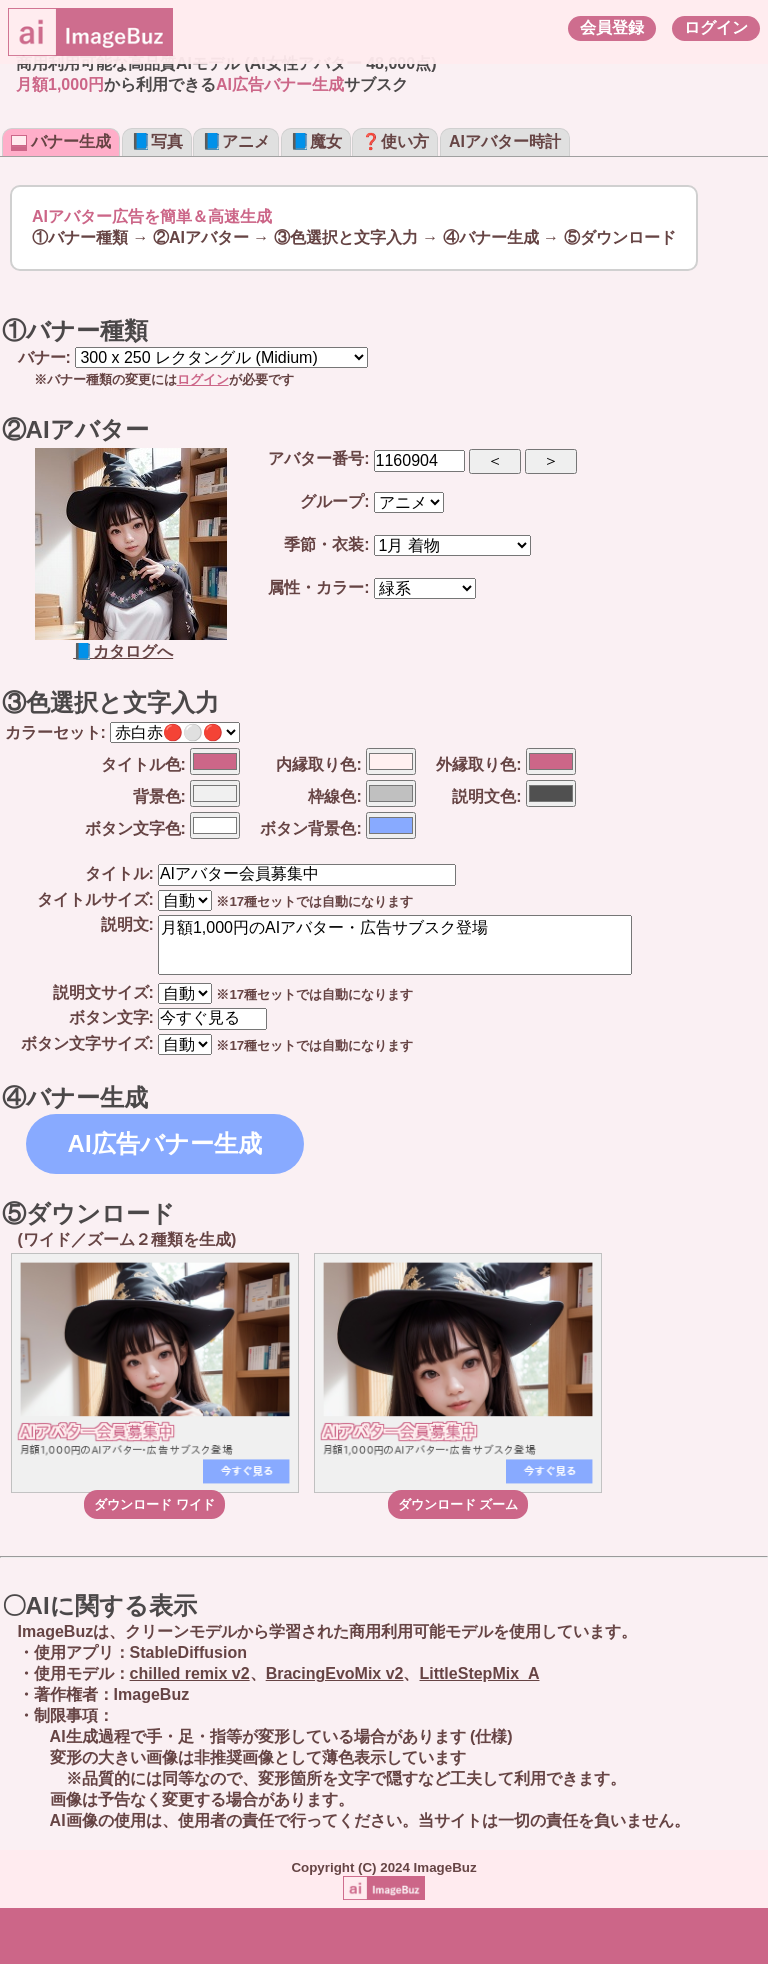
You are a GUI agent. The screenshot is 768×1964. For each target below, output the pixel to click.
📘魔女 (316, 141)
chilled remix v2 (190, 1673)
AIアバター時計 (505, 141)
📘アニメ (236, 141)
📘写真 (157, 141)
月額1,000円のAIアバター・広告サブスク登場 (395, 945)
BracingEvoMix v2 (335, 1673)
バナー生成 (61, 141)
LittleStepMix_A (479, 1673)
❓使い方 (395, 141)
